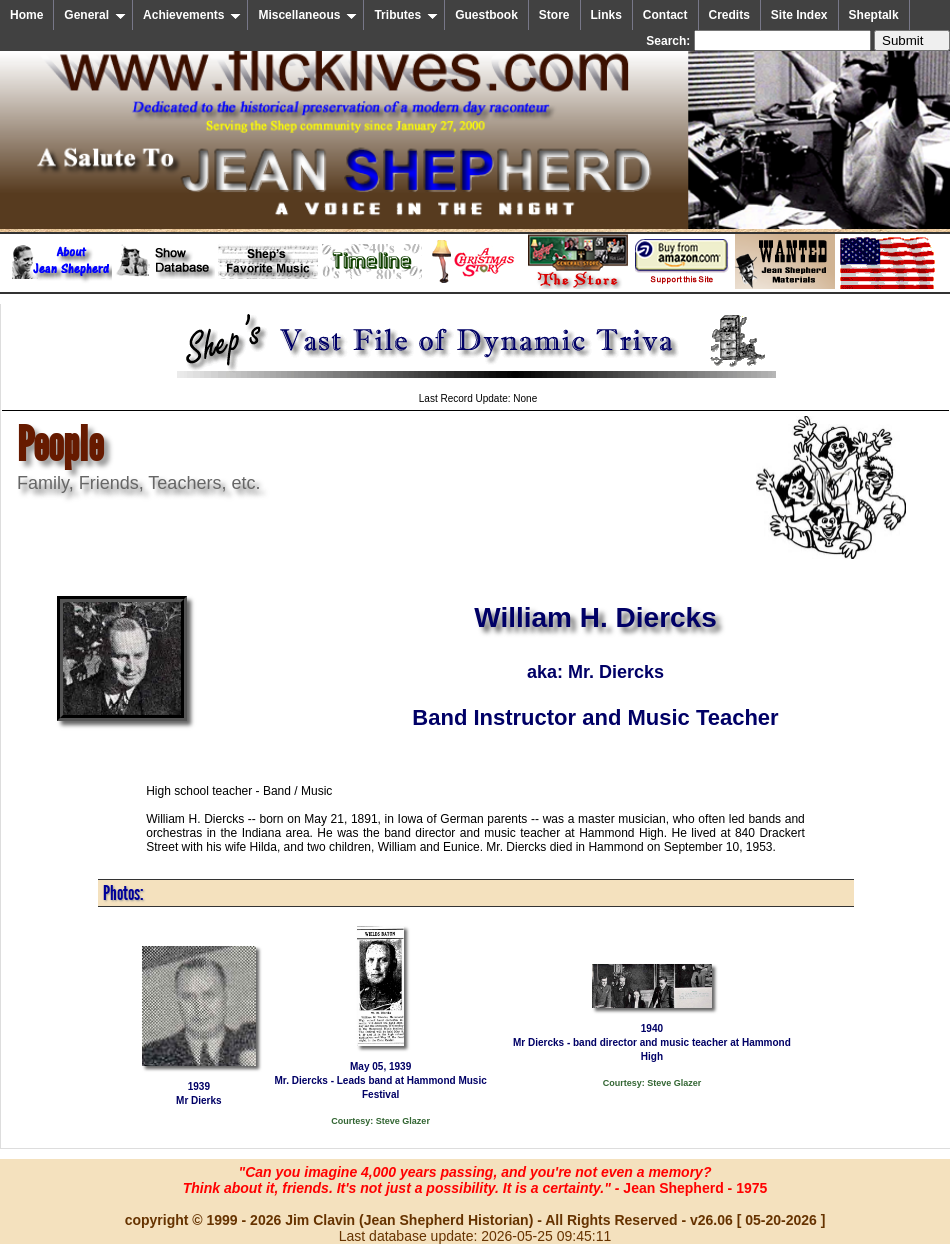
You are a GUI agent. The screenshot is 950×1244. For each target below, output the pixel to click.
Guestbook (486, 15)
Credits (729, 15)
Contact (665, 15)
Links (606, 15)
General (95, 15)
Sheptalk (874, 15)
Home (26, 15)
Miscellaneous (307, 15)
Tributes (406, 15)
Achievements (192, 15)
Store (554, 15)
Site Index (799, 15)
